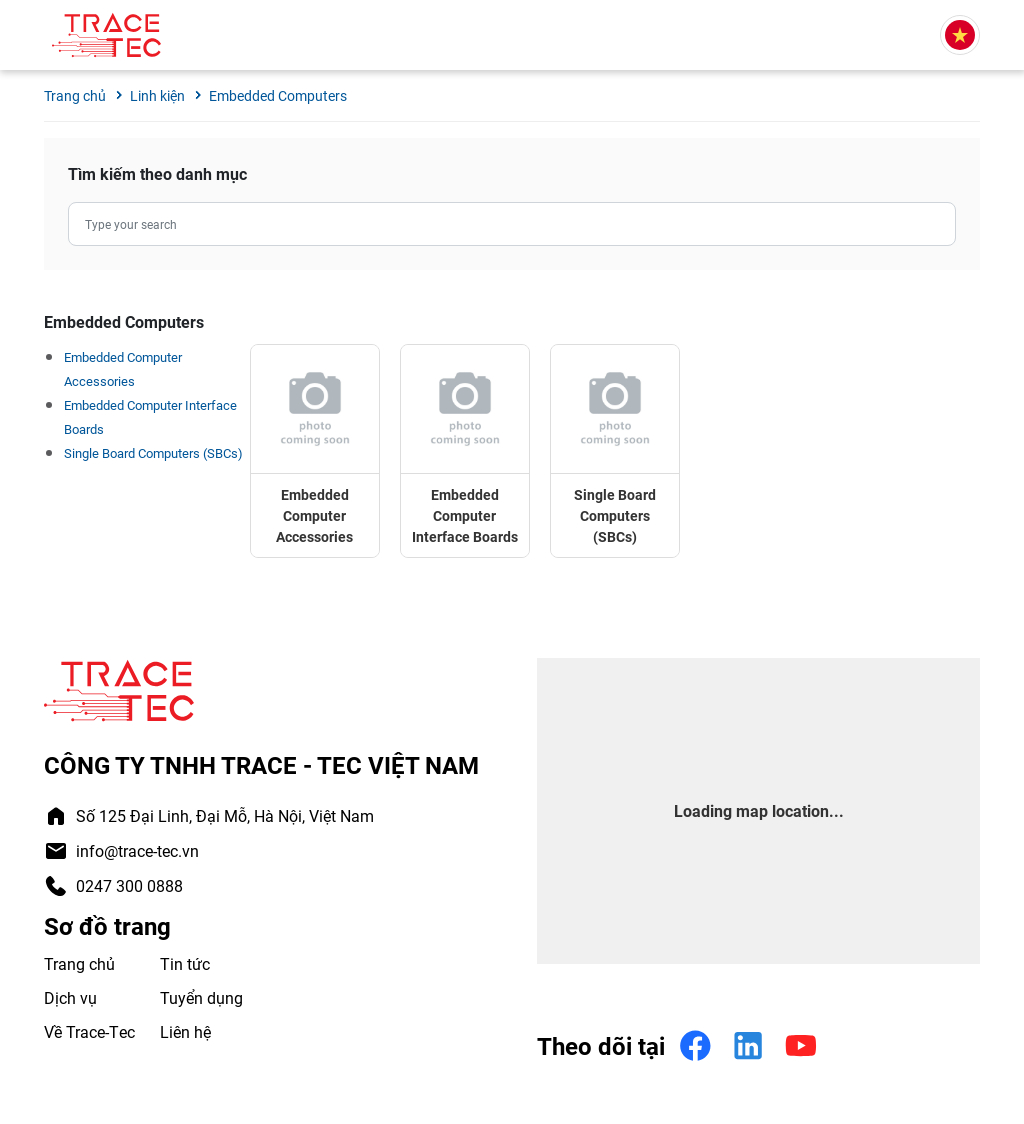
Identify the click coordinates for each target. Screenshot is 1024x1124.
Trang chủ (79, 963)
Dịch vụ (70, 997)
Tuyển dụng (201, 997)
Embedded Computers (278, 95)
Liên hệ (185, 1031)
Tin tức (185, 963)
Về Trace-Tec (89, 1031)
